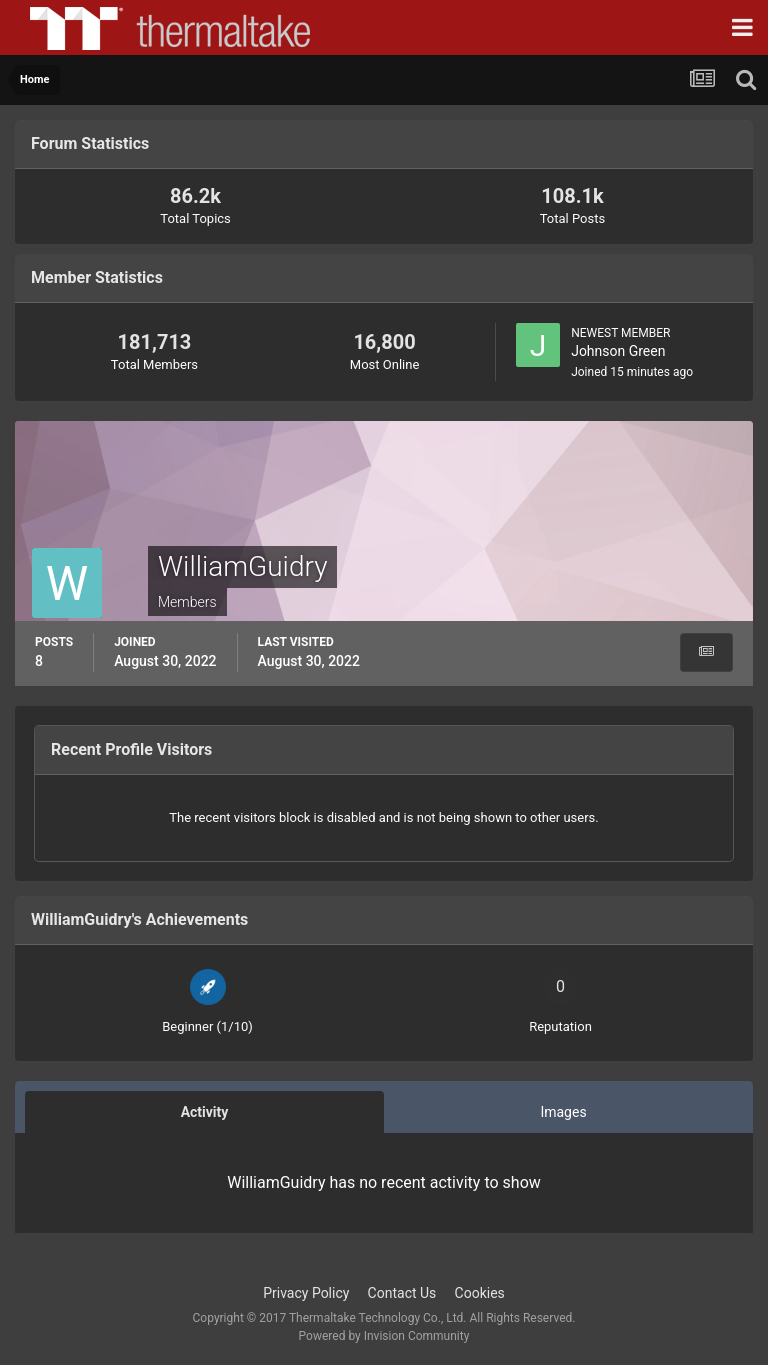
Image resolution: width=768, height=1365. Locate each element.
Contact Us (402, 1293)
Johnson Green (618, 351)
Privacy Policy (306, 1293)
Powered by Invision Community (384, 1336)
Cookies (480, 1293)
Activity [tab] (205, 1112)
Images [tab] (563, 1112)
